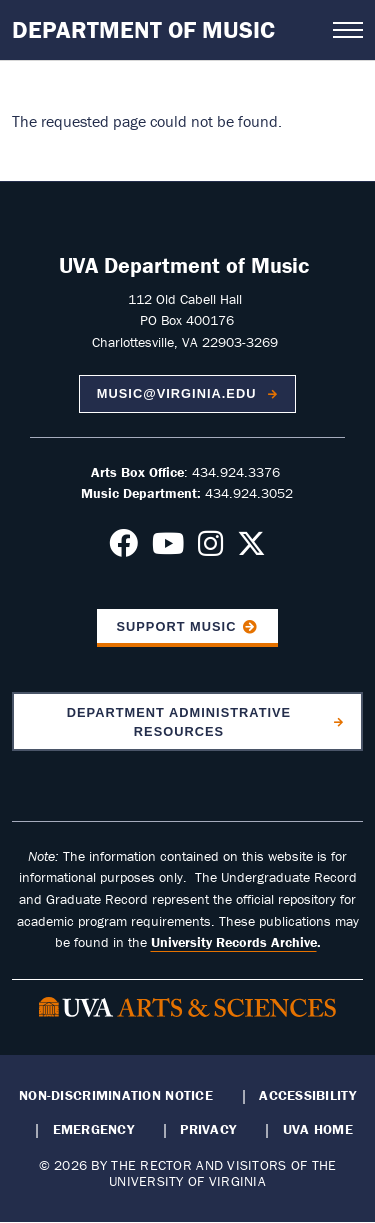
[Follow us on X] (251, 549)
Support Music (176, 626)
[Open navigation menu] (348, 30)
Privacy (208, 1129)
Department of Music (143, 29)
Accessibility (307, 1095)
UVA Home (318, 1129)
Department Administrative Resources (179, 722)
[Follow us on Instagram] (210, 549)
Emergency (93, 1129)
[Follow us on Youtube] (168, 549)
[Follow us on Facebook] (123, 549)
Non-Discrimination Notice (116, 1095)
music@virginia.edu (179, 393)
